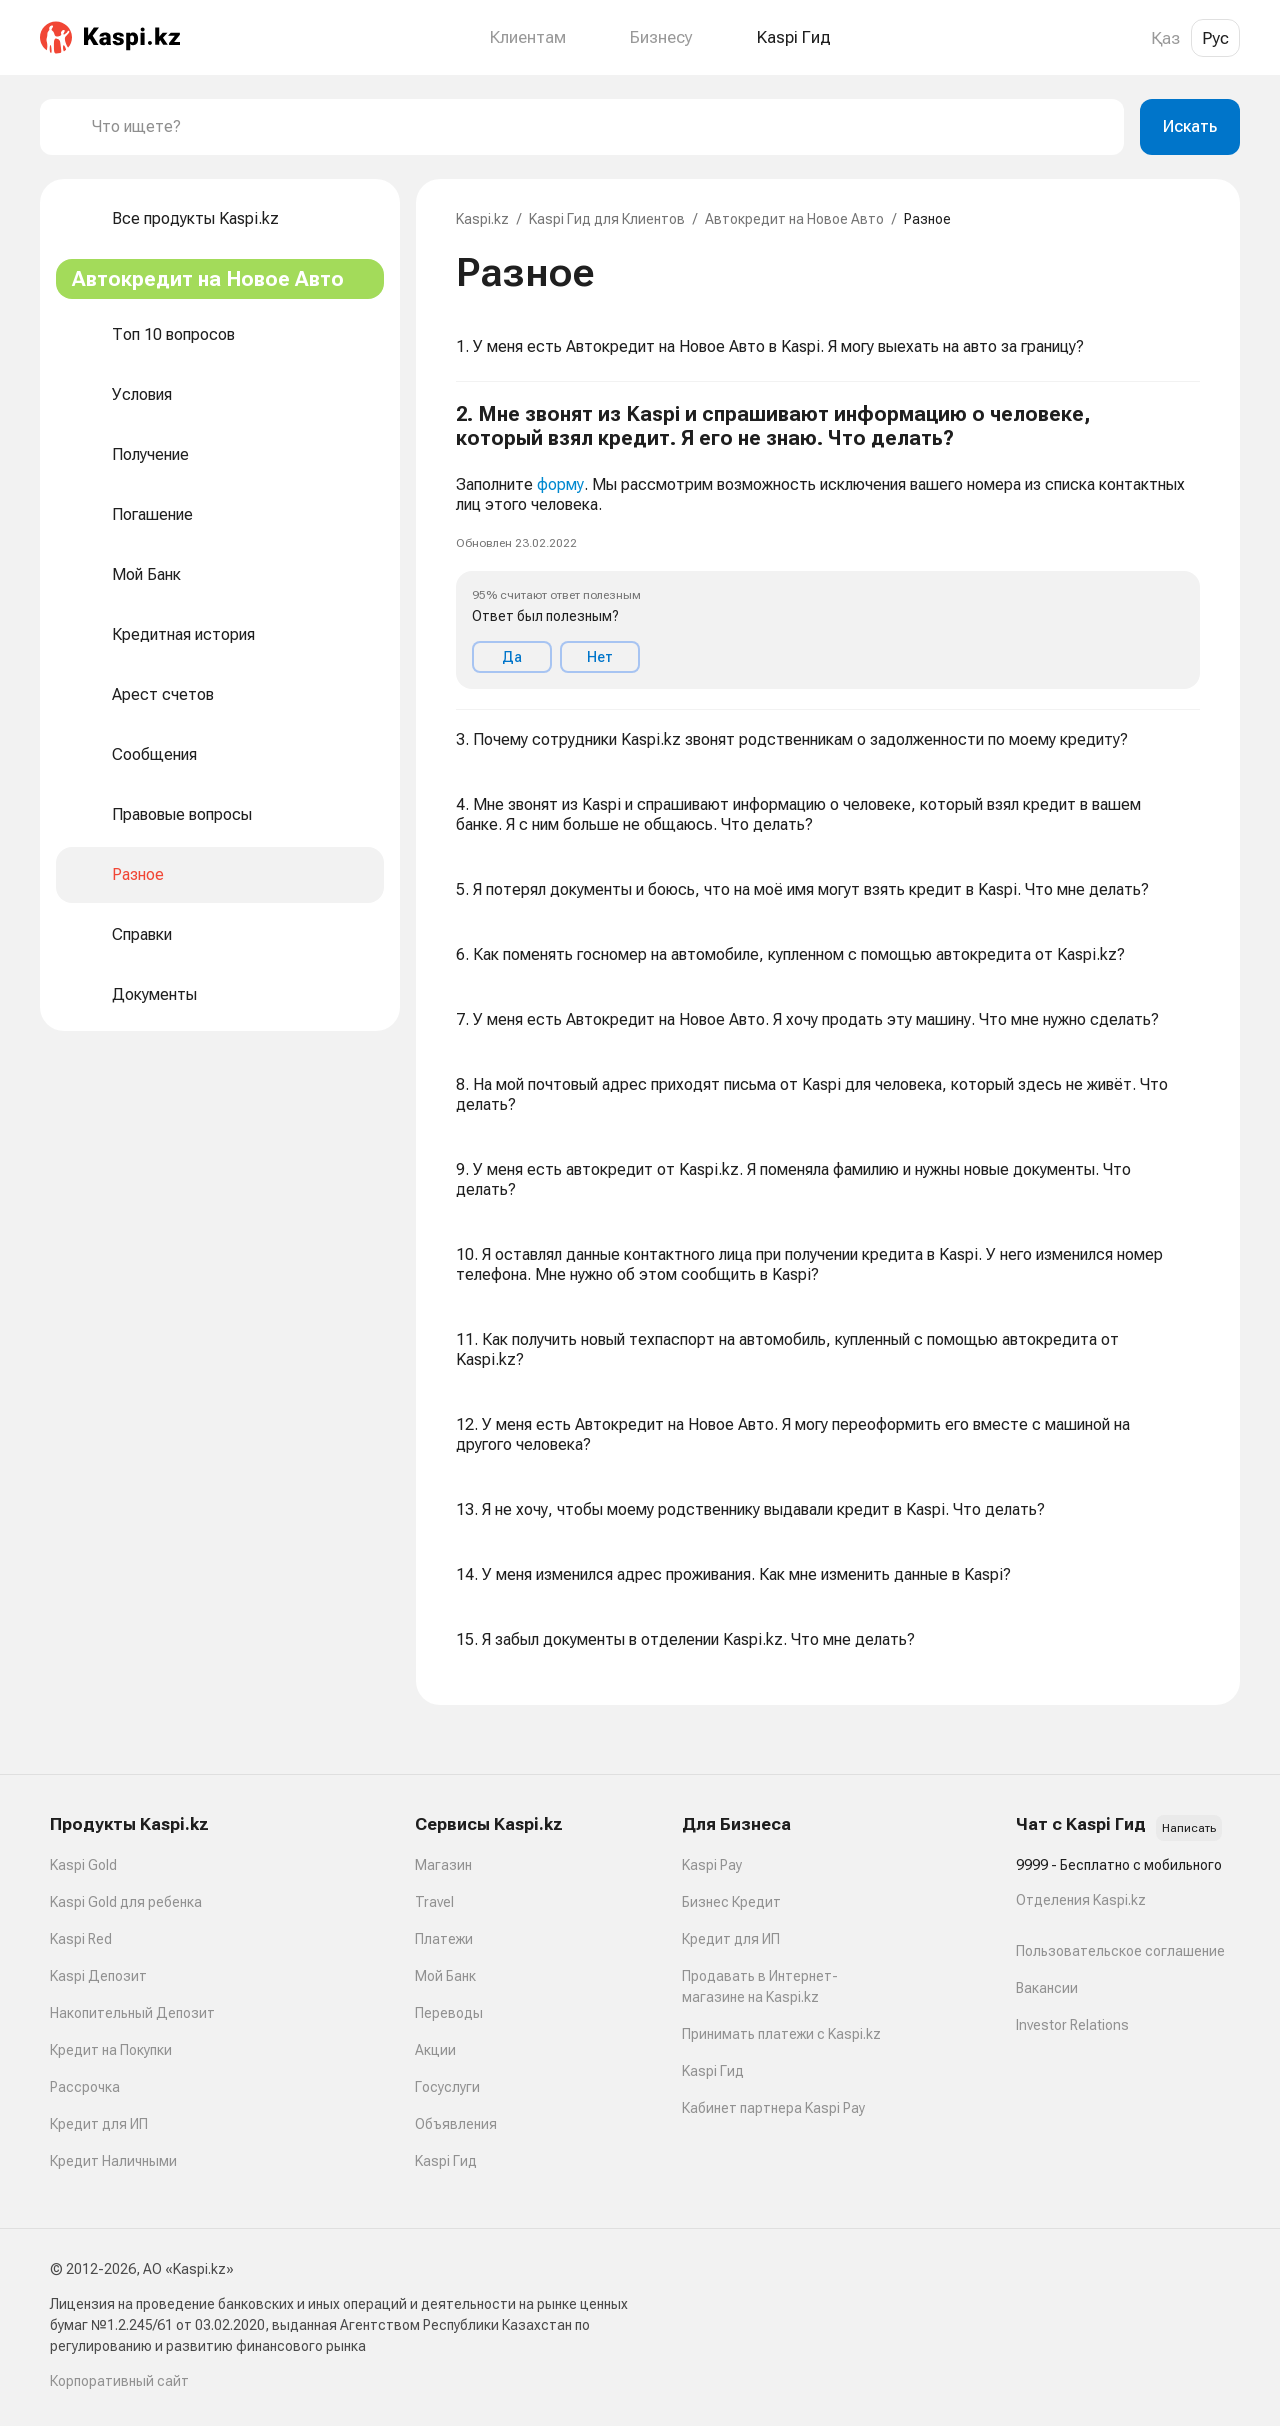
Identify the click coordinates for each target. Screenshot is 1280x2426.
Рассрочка (85, 2087)
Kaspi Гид (446, 2161)
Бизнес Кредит (731, 1902)
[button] (828, 546)
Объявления (456, 2124)
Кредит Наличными (113, 2161)
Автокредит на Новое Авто (794, 219)
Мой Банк (445, 1976)
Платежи (444, 1939)
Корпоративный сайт (119, 2381)
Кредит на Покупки (111, 2050)
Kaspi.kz (482, 219)
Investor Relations (1072, 2025)
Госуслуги (447, 2087)
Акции (435, 2050)
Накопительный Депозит (132, 2013)
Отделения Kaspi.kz (1081, 1900)
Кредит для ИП (99, 2124)
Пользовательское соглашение (1120, 1951)
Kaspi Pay (712, 1865)
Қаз (1165, 38)
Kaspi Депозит (98, 1976)
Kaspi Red (81, 1939)
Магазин (443, 1865)
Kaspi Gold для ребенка (126, 1902)
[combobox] (600, 127)
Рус (1215, 38)
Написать (1189, 1828)
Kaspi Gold (83, 1865)
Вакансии (1047, 1988)
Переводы (449, 2013)
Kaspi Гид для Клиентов (607, 219)
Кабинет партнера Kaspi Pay (773, 2108)
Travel (434, 1902)
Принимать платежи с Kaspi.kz (781, 2034)
